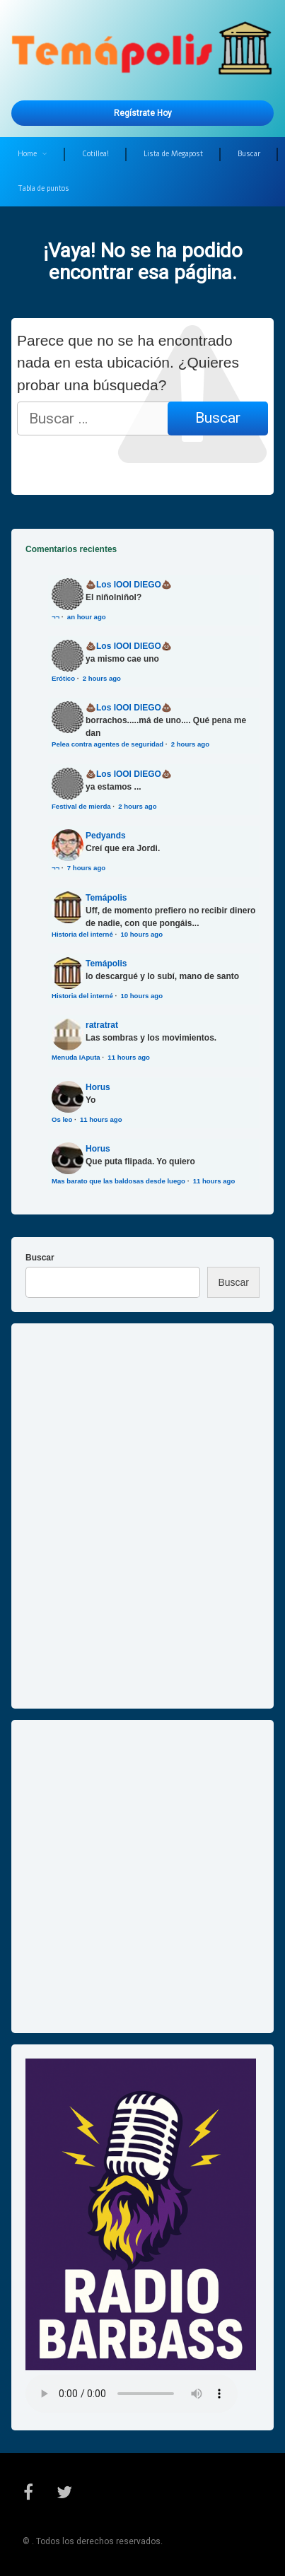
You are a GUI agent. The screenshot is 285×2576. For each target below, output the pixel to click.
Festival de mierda (81, 806)
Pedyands (106, 836)
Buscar (249, 153)
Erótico (63, 678)
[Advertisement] (142, 1876)
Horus (98, 1087)
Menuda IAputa (76, 1057)
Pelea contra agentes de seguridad (107, 744)
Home (27, 153)
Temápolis (106, 898)
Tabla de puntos (43, 188)
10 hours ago (141, 934)
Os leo (62, 1119)
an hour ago (86, 617)
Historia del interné (82, 934)
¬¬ (55, 617)
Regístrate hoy (143, 113)
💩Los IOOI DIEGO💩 (129, 585)
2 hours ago (102, 678)
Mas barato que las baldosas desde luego (118, 1181)
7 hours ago (86, 868)
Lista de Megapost (173, 153)
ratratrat (102, 1025)
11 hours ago (128, 1057)
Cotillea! (95, 153)
